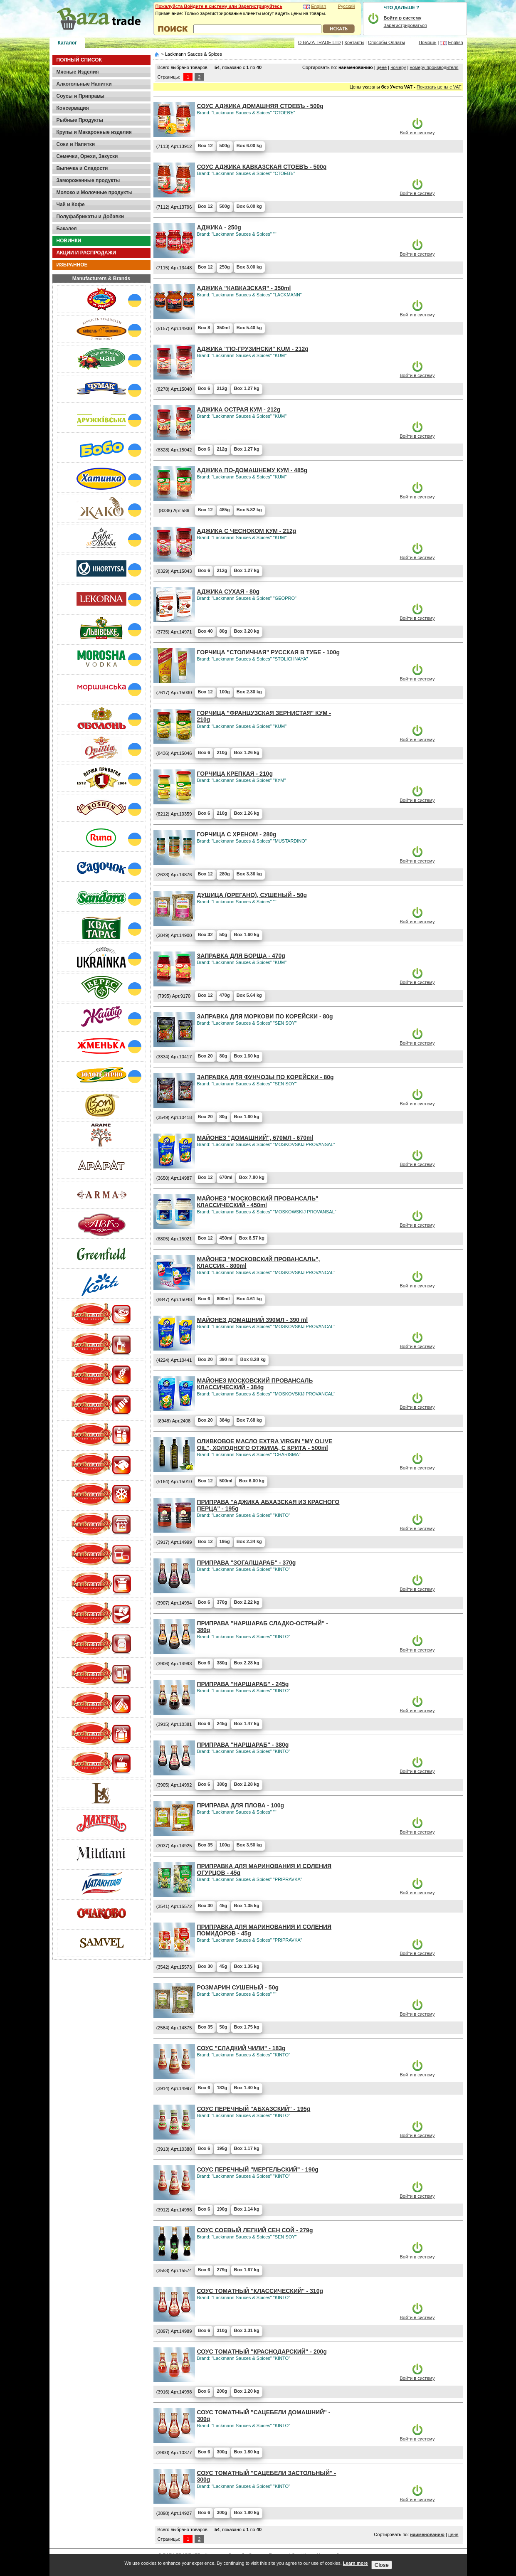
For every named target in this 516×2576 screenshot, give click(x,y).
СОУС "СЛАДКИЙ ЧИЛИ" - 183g (241, 2048)
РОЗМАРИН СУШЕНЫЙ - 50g (238, 1987)
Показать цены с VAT (439, 86)
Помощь (428, 42)
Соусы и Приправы (80, 96)
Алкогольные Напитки (84, 84)
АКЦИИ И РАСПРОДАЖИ (86, 253)
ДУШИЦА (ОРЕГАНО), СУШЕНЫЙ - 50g (252, 895)
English (318, 6)
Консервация (73, 108)
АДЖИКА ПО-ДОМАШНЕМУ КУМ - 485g (252, 470)
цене (382, 67)
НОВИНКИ (69, 241)
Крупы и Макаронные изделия (94, 132)
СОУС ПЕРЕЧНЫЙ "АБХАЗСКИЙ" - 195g (254, 2108)
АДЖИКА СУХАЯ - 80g (228, 591)
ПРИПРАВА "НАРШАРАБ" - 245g (243, 1684)
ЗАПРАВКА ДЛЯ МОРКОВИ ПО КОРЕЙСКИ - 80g (265, 1016)
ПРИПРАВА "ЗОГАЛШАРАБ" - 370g (246, 1562)
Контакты (355, 42)
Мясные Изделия (78, 72)
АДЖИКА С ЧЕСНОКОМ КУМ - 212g (246, 531)
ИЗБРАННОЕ (72, 265)
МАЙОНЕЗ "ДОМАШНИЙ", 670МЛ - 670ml (255, 1137)
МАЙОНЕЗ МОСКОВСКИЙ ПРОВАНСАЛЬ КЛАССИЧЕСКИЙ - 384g (255, 1383)
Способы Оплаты (386, 42)
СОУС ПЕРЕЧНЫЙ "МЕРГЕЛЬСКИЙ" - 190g (257, 2169)
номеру (398, 67)
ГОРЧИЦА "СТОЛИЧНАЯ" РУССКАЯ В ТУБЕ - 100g (268, 652)
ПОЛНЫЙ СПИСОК (79, 60)
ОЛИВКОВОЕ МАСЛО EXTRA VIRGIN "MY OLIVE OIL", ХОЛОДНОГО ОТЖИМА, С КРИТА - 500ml (265, 1444)
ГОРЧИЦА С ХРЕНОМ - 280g (237, 834)
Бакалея (67, 229)
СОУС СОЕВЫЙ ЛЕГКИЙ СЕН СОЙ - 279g (255, 2230)
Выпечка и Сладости (82, 168)
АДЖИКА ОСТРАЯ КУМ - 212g (239, 409)
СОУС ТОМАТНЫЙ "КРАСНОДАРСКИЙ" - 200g (262, 2351)
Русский (346, 6)
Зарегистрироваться (405, 25)
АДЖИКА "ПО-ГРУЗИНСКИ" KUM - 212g (253, 348)
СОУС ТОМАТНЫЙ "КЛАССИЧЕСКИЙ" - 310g (260, 2291)
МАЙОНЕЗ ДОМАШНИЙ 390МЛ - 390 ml (252, 1319)
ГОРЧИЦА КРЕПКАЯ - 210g (235, 773)
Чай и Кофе (71, 204)
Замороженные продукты (88, 180)
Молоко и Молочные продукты (95, 192)
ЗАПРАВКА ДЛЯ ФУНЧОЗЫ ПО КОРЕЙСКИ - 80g (265, 1077)
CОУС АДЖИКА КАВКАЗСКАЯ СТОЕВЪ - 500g (262, 166)
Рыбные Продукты (80, 120)
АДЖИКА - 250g (219, 227)
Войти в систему (417, 132)
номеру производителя (434, 67)
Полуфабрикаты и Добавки (90, 216)
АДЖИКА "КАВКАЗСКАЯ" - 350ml (244, 288)
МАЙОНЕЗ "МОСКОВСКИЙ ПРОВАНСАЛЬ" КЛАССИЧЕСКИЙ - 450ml (257, 1201)
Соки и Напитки (76, 144)
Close (381, 2565)
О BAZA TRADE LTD (319, 42)
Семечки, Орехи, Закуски (87, 156)
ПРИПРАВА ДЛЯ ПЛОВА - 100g (240, 1805)
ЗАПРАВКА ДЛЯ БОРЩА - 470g (241, 955)
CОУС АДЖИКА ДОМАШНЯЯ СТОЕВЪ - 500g (260, 106)
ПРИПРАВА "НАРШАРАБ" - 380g (243, 1744)
